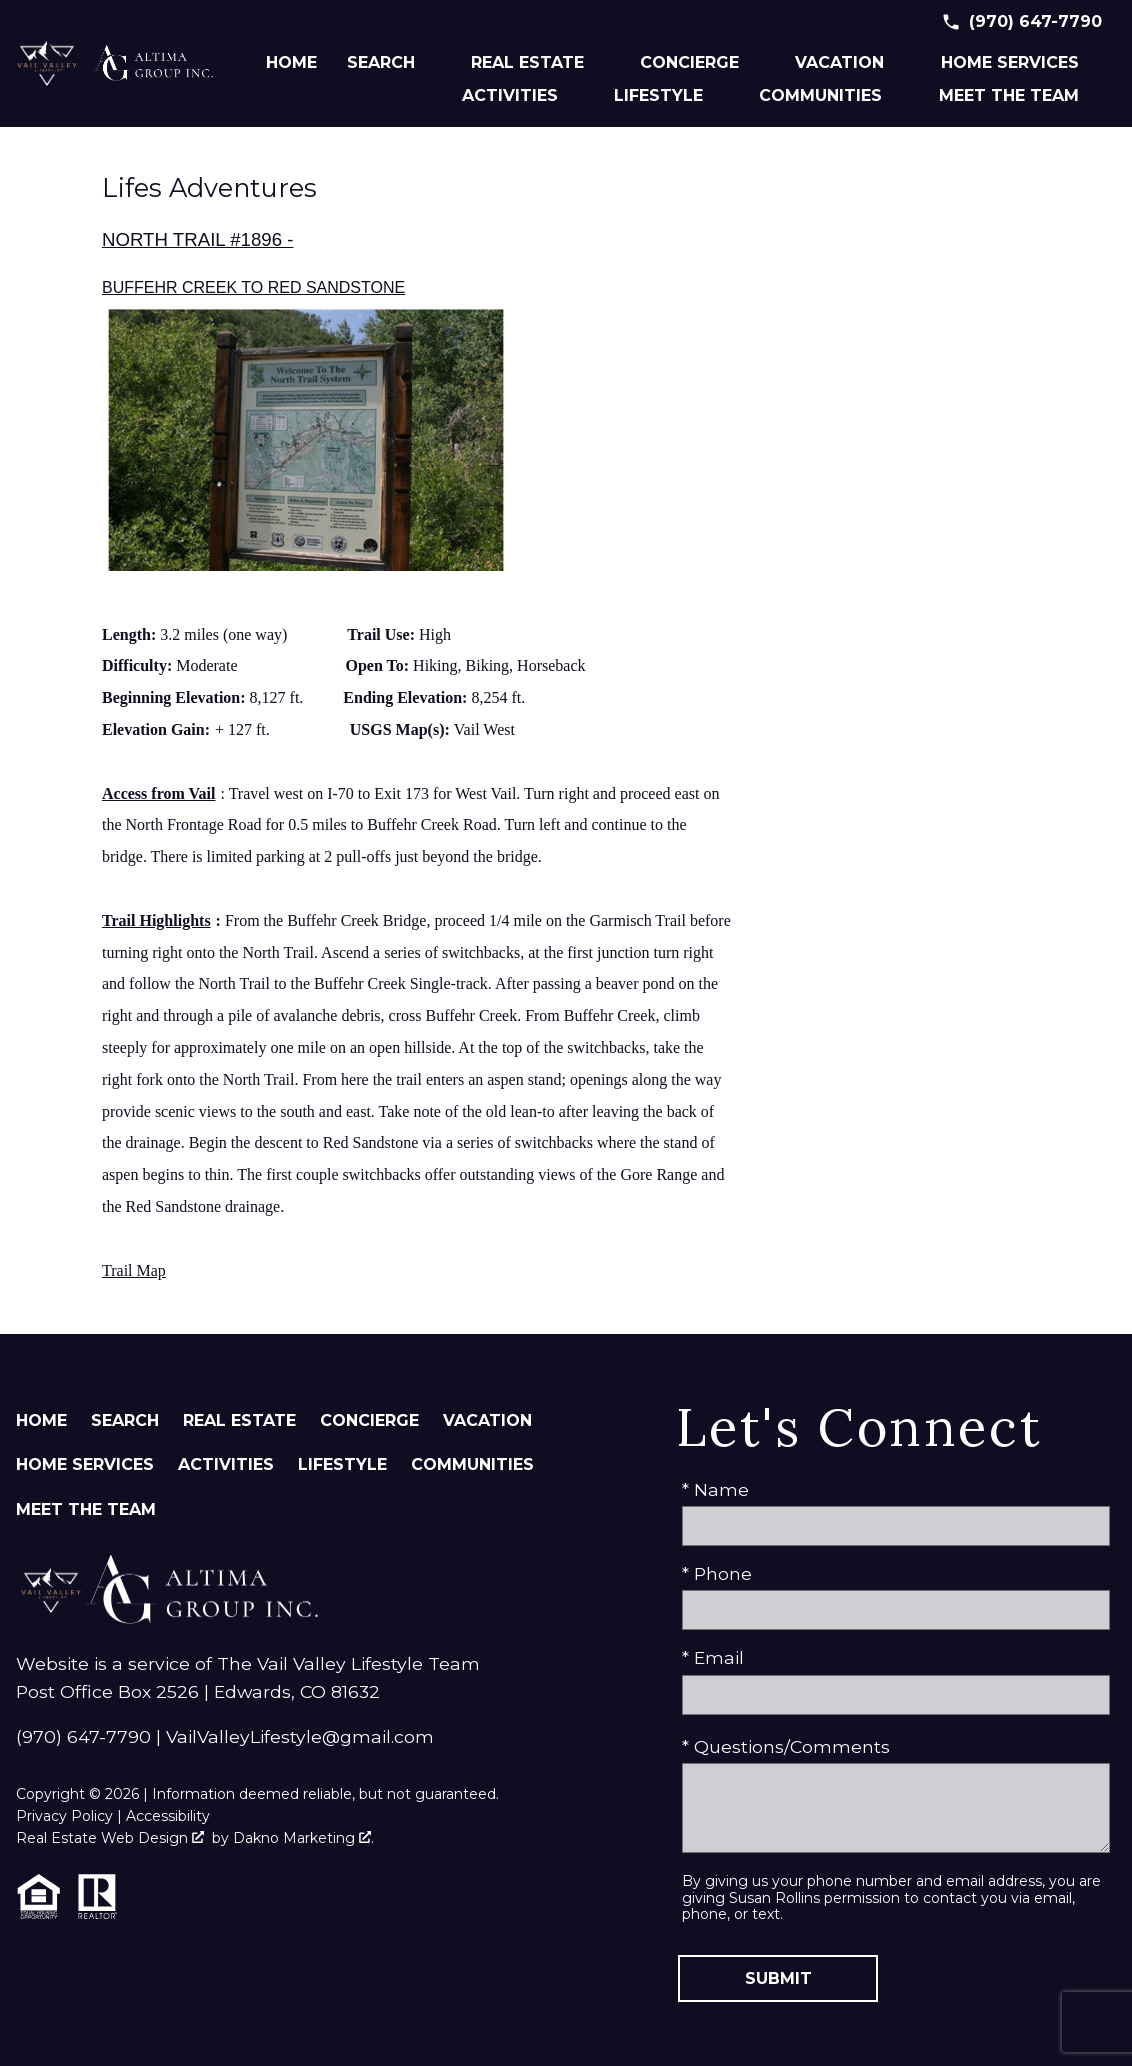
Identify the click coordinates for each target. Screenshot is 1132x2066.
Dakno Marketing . (303, 1838)
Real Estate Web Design (110, 1838)
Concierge (369, 1420)
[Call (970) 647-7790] (1021, 22)
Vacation (487, 1420)
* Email (713, 1657)
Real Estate (239, 1420)
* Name (715, 1489)
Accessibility (168, 1816)
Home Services (85, 1464)
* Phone (717, 1573)
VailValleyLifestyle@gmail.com (300, 1736)
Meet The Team (86, 1509)
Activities (226, 1464)
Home (291, 63)
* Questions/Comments (786, 1746)
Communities (472, 1464)
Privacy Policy (64, 1816)
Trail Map (134, 1270)
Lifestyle (342, 1464)
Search (125, 1420)
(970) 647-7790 (83, 1736)
